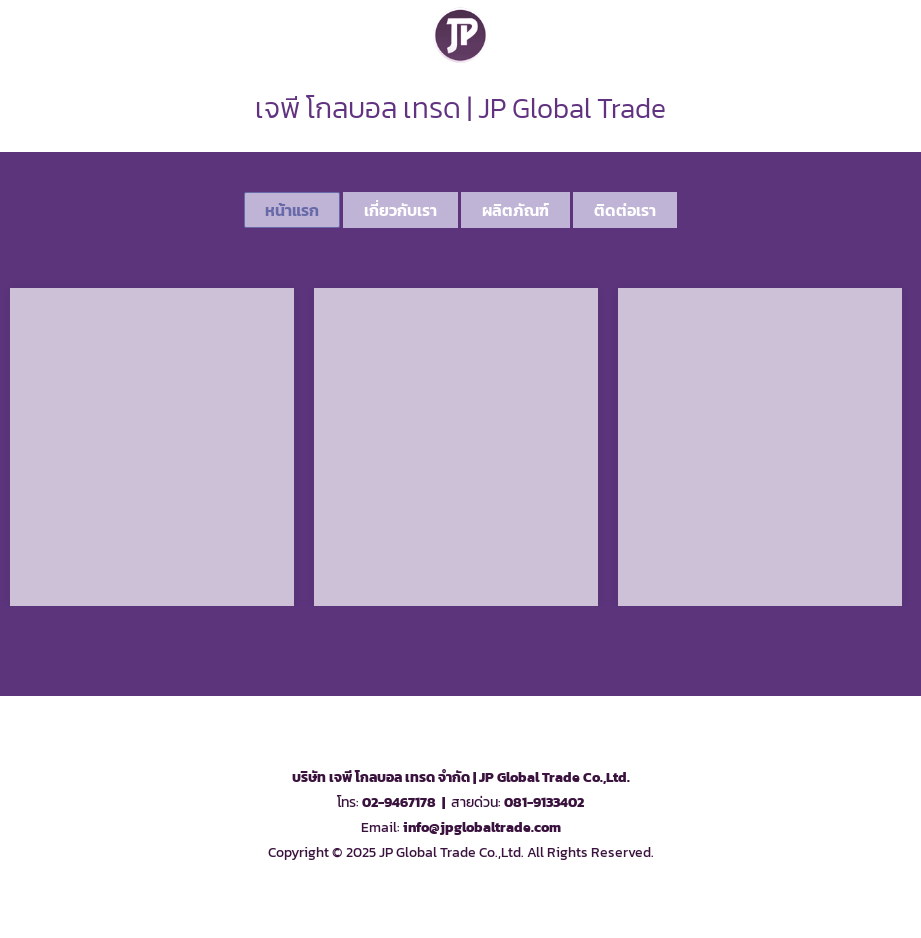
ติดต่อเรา (625, 210)
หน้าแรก (292, 210)
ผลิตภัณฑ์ (515, 210)
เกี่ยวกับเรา (400, 210)
